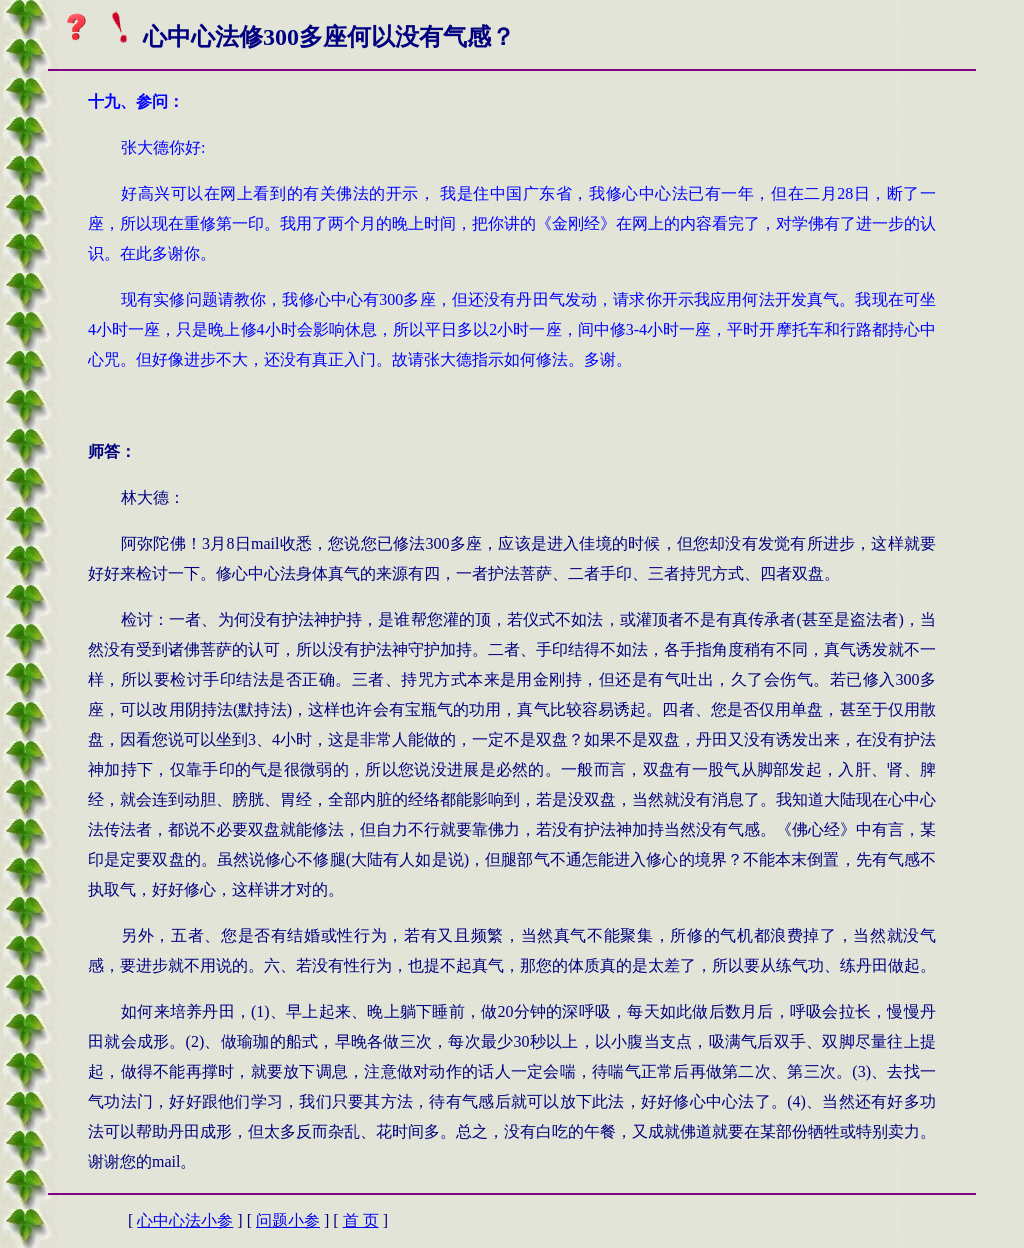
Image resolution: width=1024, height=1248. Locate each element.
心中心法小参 (185, 1220)
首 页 (361, 1220)
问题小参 (288, 1220)
